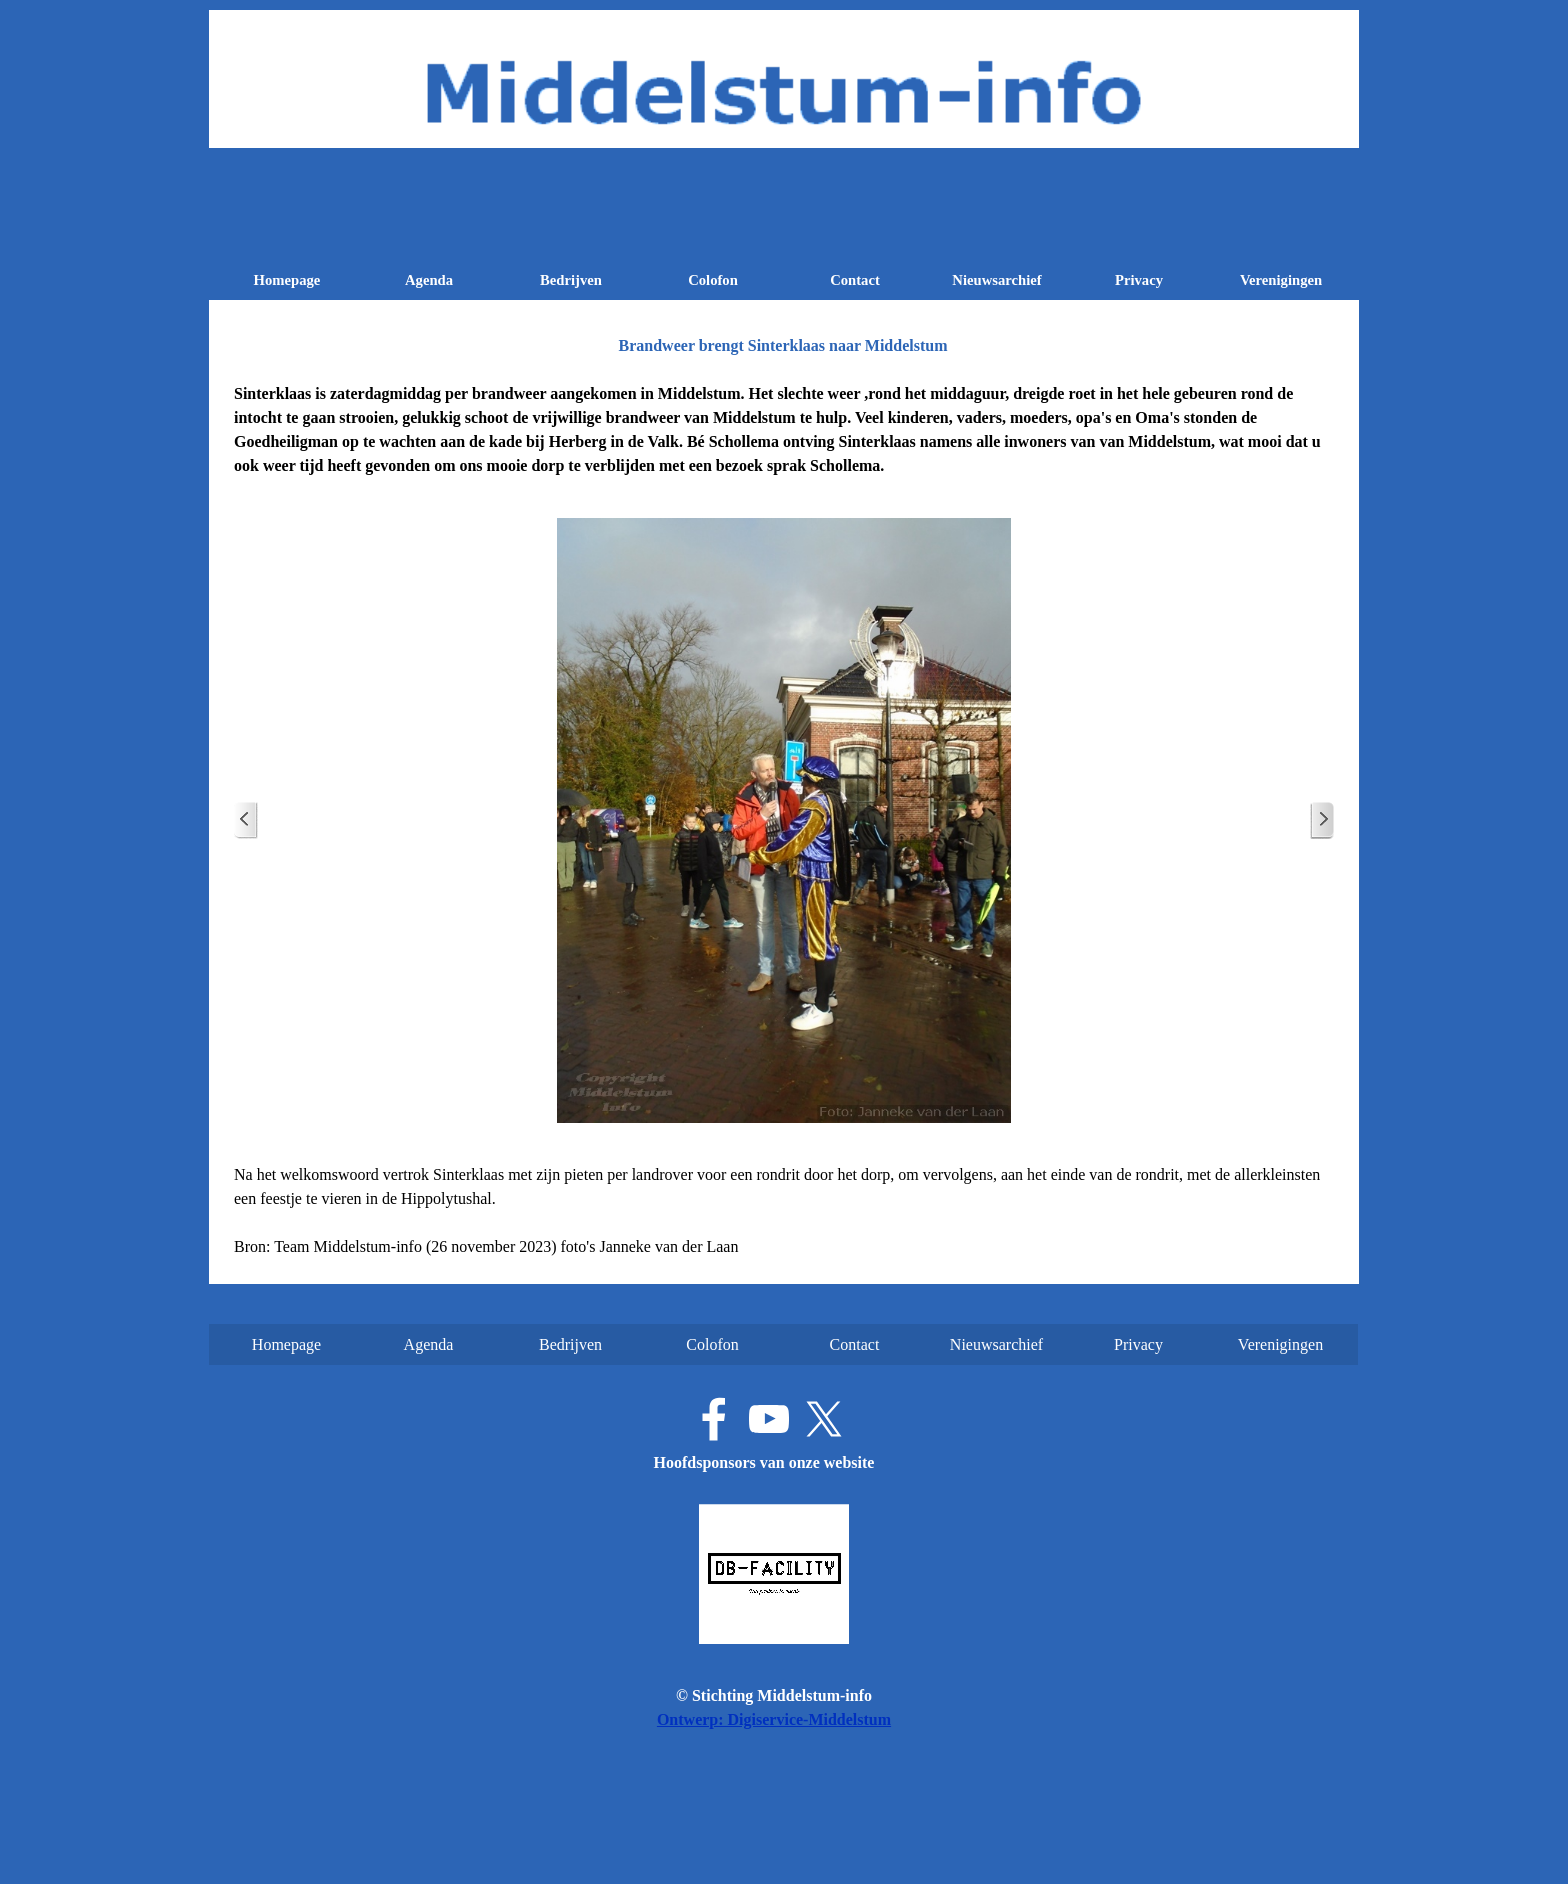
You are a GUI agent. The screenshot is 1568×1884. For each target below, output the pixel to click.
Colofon (713, 280)
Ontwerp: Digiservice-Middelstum (774, 1719)
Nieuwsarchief (996, 280)
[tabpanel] (784, 430)
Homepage (287, 280)
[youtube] (769, 1419)
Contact (855, 280)
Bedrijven (571, 280)
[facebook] (714, 1419)
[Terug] (246, 820)
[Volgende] (1322, 820)
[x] (824, 1419)
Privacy (1139, 280)
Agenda (429, 280)
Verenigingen (1281, 280)
